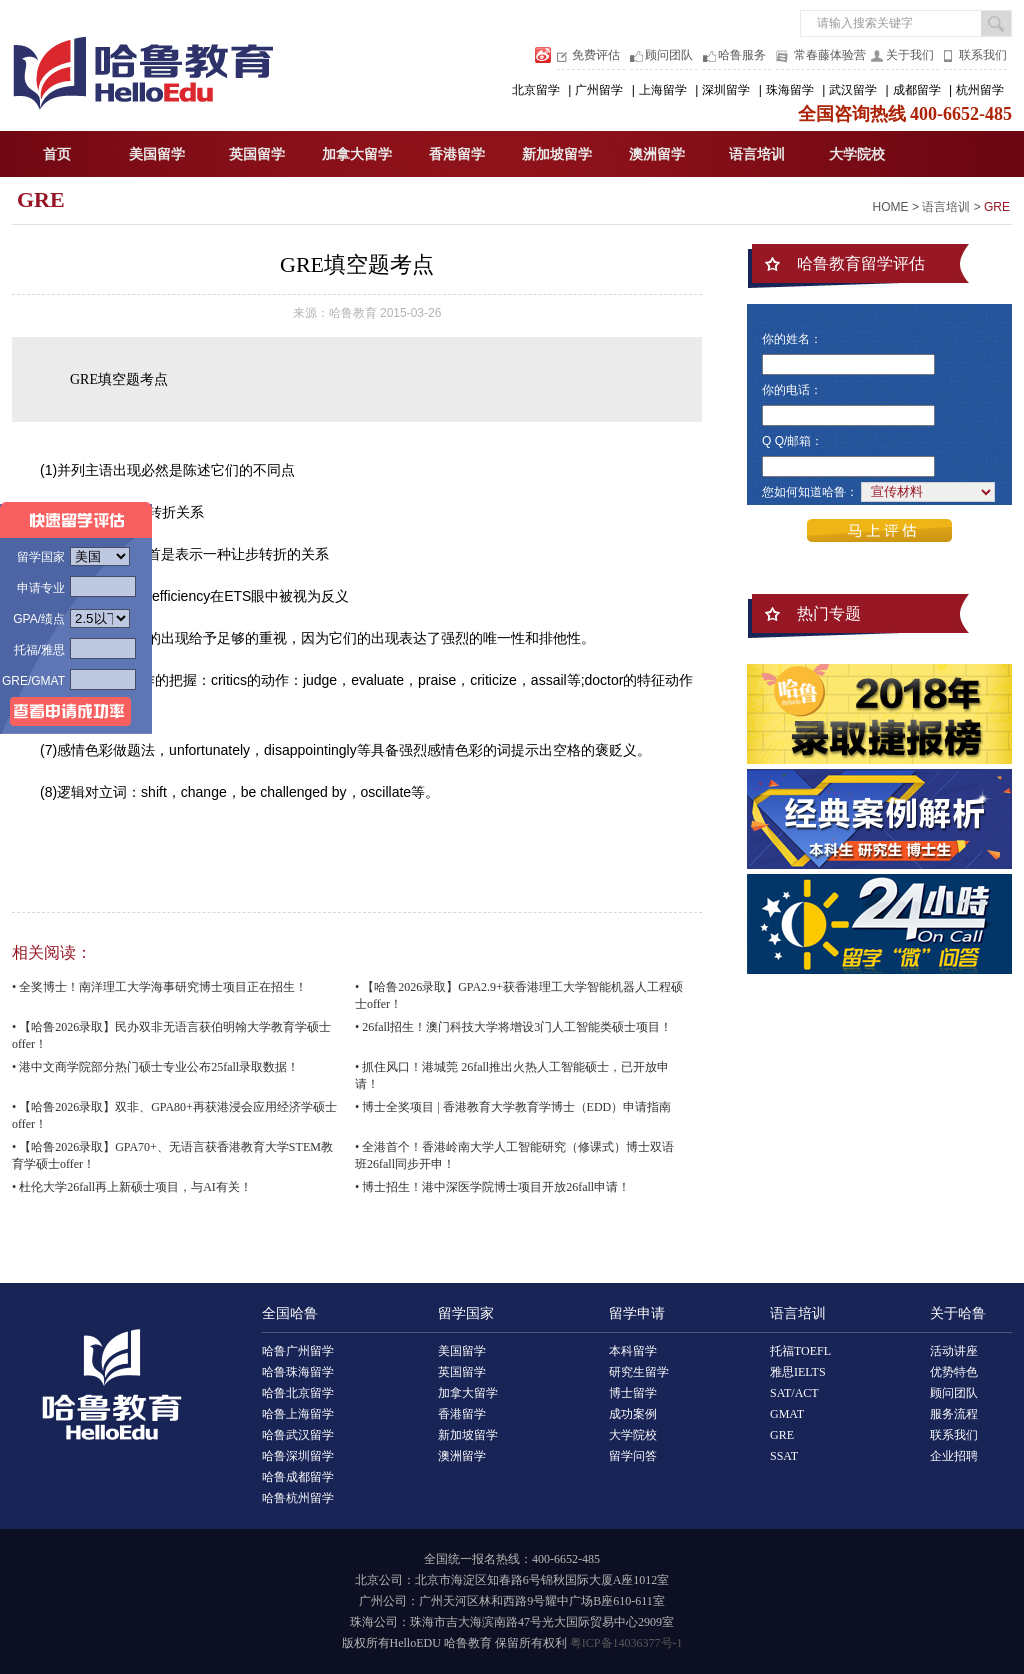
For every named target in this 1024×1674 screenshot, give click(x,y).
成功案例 (633, 1414)
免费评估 (596, 55)
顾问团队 (669, 55)
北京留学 (536, 90)
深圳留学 (726, 90)
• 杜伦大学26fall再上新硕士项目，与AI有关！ (132, 1187)
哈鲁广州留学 (298, 1351)
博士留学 (633, 1393)
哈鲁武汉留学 (298, 1435)
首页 (57, 154)
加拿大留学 (357, 154)
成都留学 (917, 90)
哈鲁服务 (742, 55)
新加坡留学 (557, 154)
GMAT (787, 1414)
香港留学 (457, 154)
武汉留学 (853, 90)
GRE (41, 199)
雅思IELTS (798, 1372)
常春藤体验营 (830, 55)
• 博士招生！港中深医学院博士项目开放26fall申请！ (492, 1187)
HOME (891, 207)
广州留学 (599, 90)
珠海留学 (790, 90)
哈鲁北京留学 (298, 1393)
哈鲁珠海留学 (298, 1372)
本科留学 (633, 1351)
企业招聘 (954, 1456)
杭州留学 (980, 90)
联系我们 (983, 55)
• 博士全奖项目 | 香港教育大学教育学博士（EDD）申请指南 (513, 1107)
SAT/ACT (794, 1393)
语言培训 (757, 154)
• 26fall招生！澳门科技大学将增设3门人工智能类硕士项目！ (513, 1027)
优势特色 (954, 1372)
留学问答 (633, 1456)
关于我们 (910, 55)
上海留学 (663, 90)
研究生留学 (639, 1372)
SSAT (784, 1456)
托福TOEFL (800, 1351)
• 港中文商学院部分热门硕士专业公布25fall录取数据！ (155, 1067)
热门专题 (829, 613)
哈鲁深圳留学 (298, 1456)
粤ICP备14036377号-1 (626, 1643)
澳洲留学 (657, 154)
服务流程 (954, 1414)
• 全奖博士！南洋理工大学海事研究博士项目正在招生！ (159, 987)
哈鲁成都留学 (298, 1477)
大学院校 (857, 154)
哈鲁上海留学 (298, 1414)
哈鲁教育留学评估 (861, 263)
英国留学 (257, 154)
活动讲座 (954, 1351)
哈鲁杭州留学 (298, 1498)
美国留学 (157, 154)
